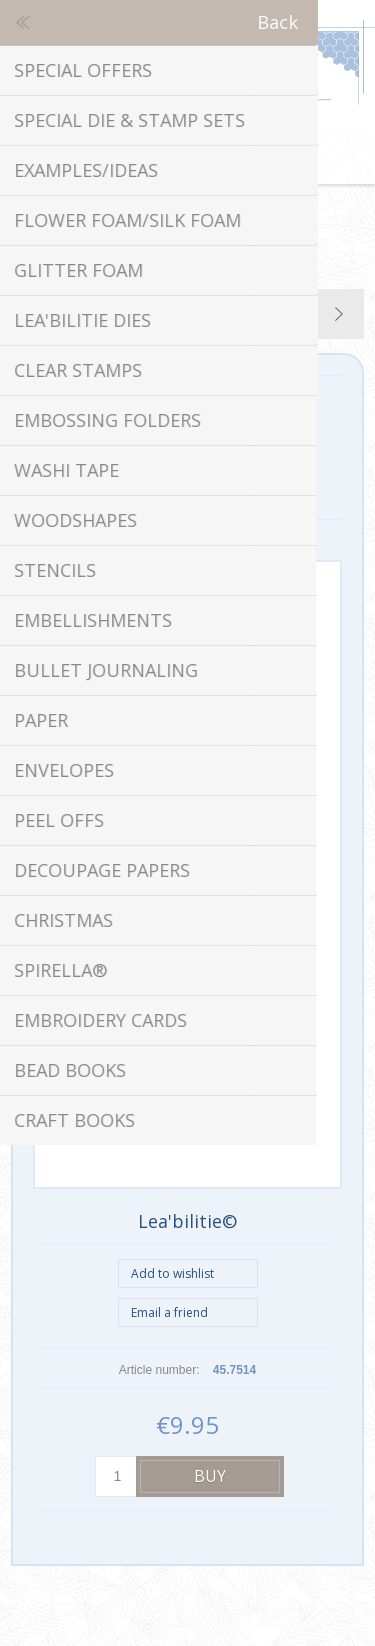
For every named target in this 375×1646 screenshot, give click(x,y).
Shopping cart (213, 159)
